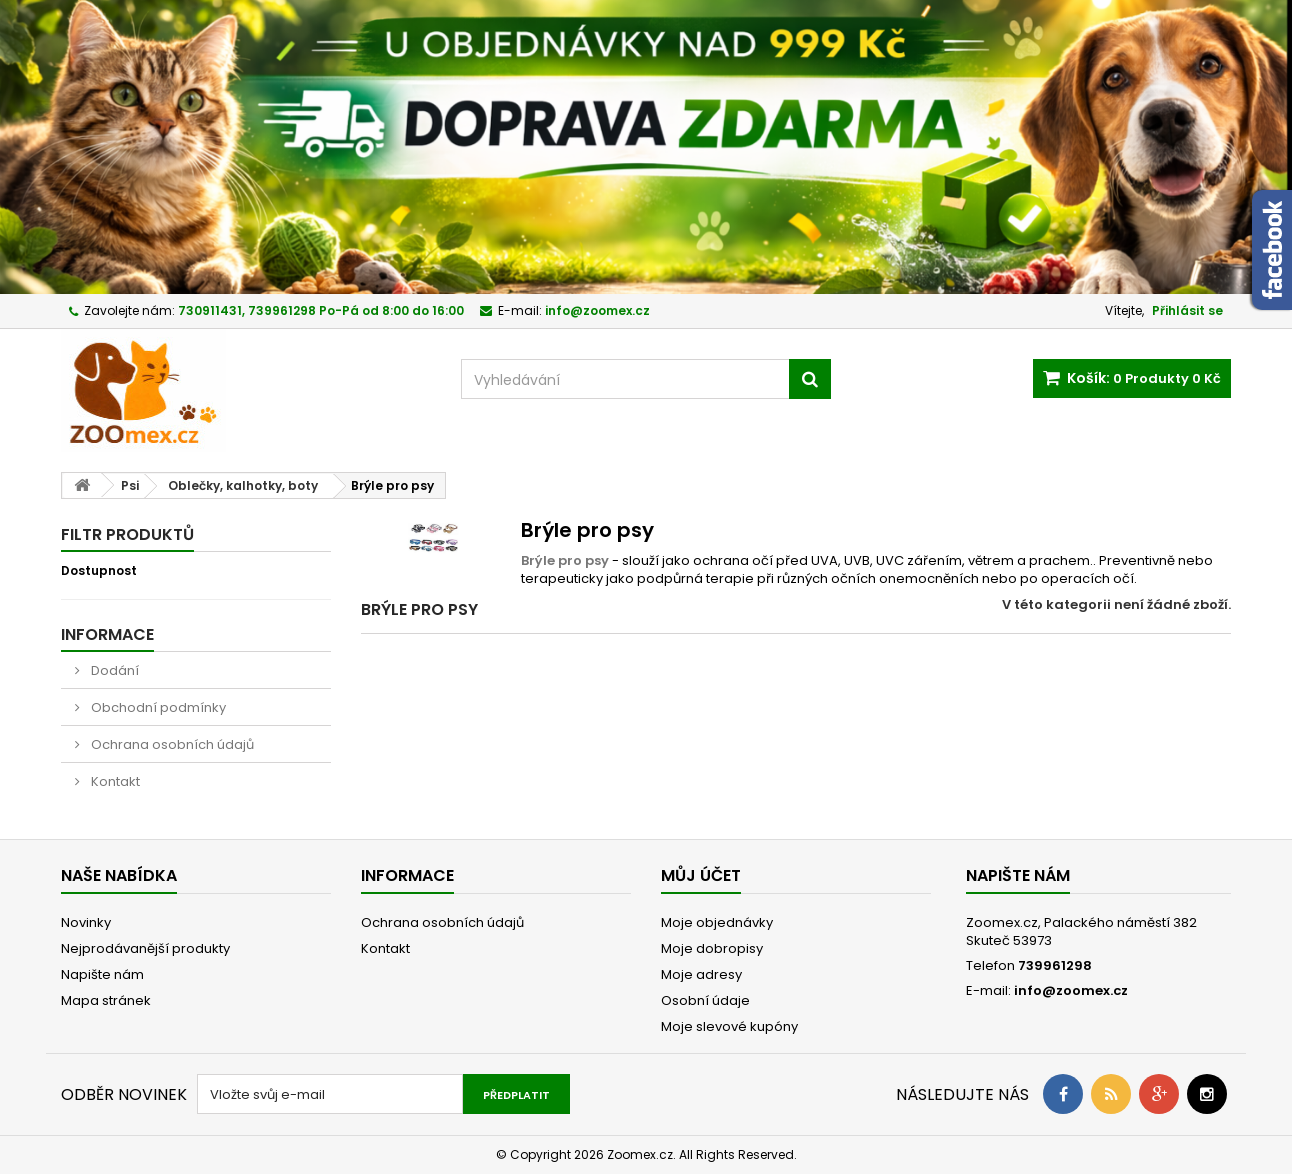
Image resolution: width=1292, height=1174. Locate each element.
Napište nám (102, 974)
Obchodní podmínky (157, 707)
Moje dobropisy (712, 948)
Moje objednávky (717, 922)
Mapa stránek (106, 1000)
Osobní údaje (705, 1000)
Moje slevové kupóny (729, 1026)
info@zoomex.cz (1071, 990)
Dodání (113, 670)
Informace (107, 634)
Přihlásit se (1187, 310)
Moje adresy (701, 974)
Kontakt (114, 781)
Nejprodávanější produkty (145, 948)
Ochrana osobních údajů (171, 744)
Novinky (86, 922)
